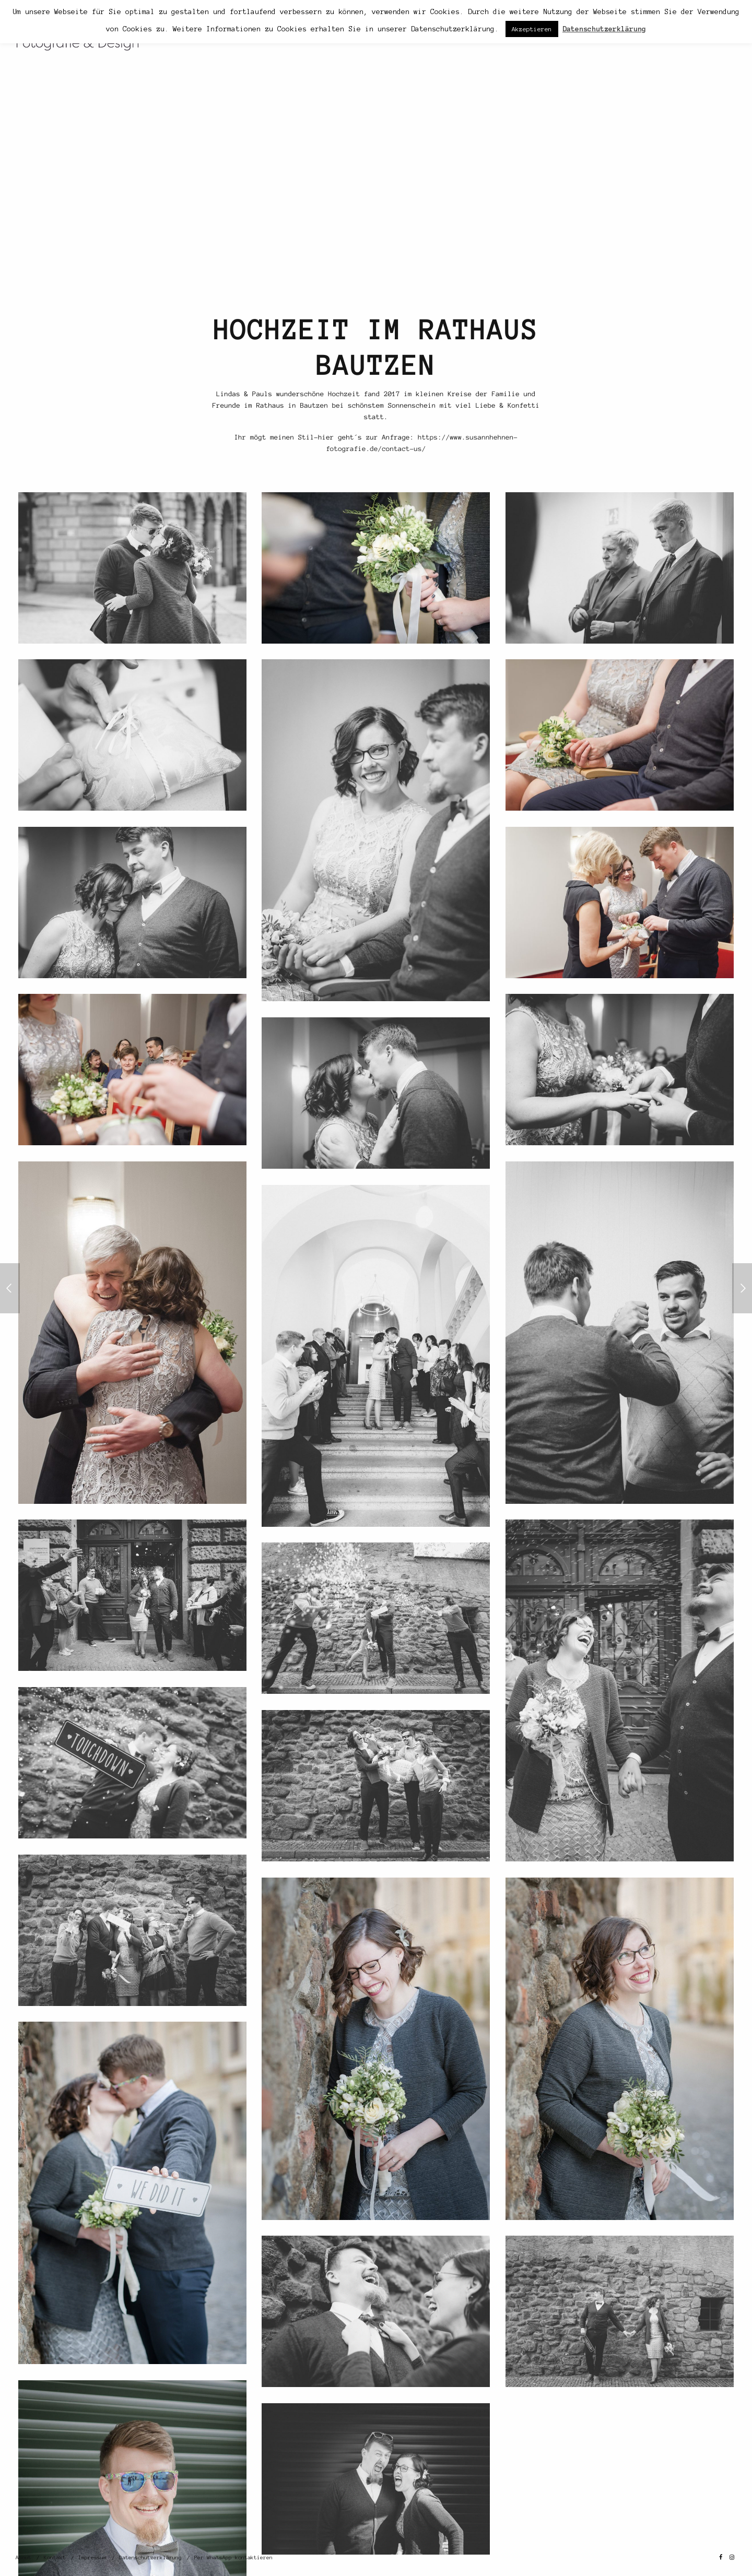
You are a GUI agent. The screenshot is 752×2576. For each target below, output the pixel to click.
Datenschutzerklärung (150, 2557)
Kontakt (55, 2557)
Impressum (92, 2557)
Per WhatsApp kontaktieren (233, 2557)
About (23, 2557)
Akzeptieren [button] (532, 29)
